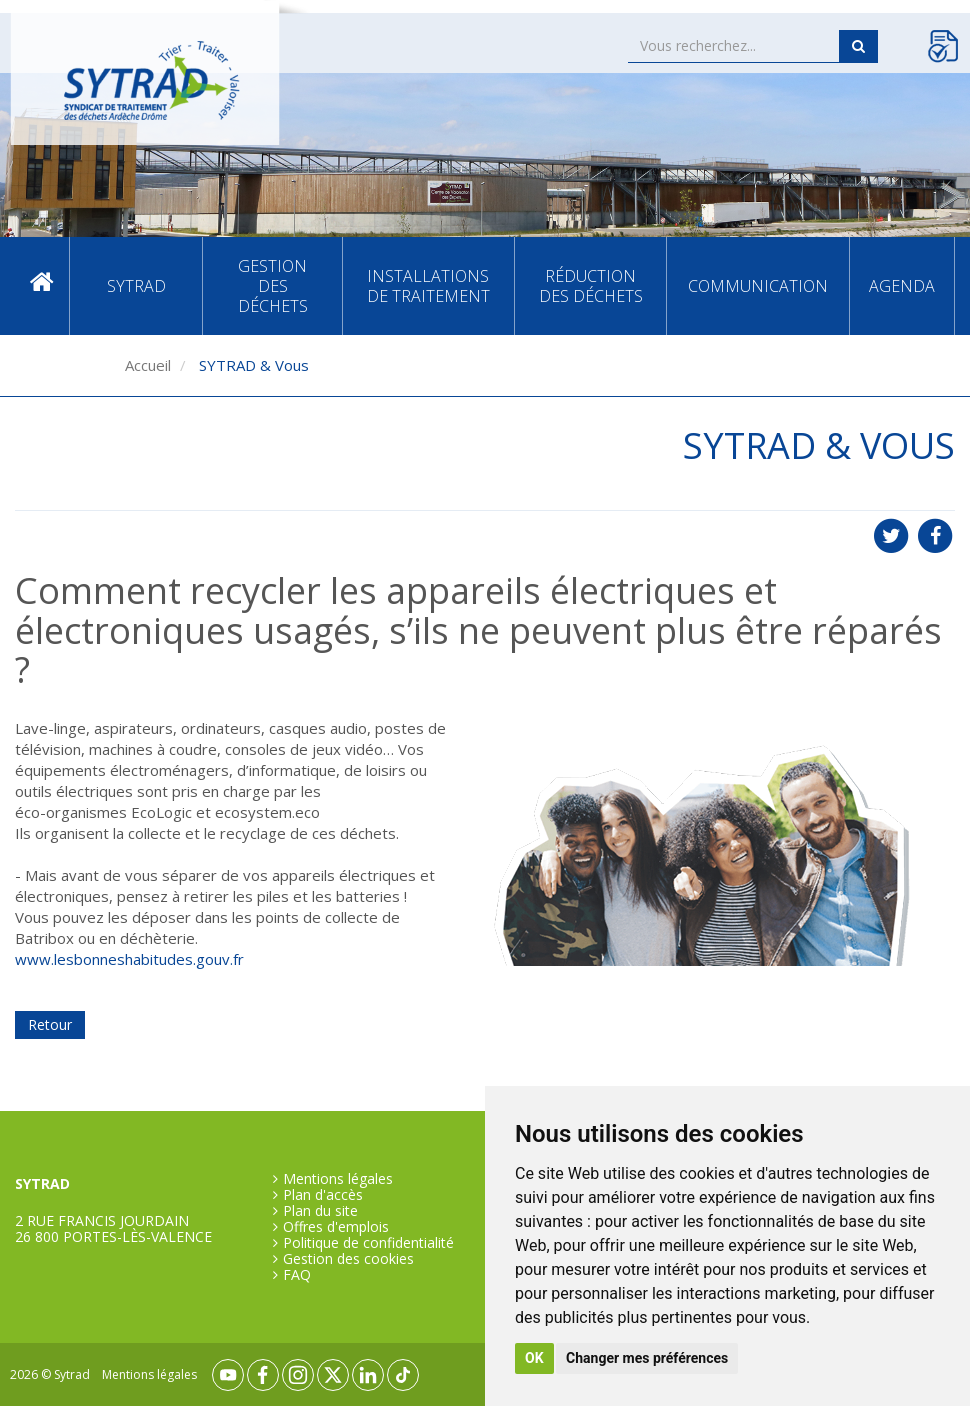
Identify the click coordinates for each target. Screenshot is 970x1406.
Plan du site (320, 1211)
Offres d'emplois (336, 1227)
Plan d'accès (323, 1195)
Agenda (902, 286)
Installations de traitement (428, 286)
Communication (758, 286)
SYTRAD (136, 286)
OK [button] (534, 1358)
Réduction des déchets (591, 286)
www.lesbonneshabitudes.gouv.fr (129, 959)
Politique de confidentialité (368, 1243)
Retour (50, 1024)
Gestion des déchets (273, 286)
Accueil (42, 286)
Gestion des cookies (348, 1259)
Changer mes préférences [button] (647, 1358)
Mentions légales (338, 1179)
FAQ (297, 1275)
